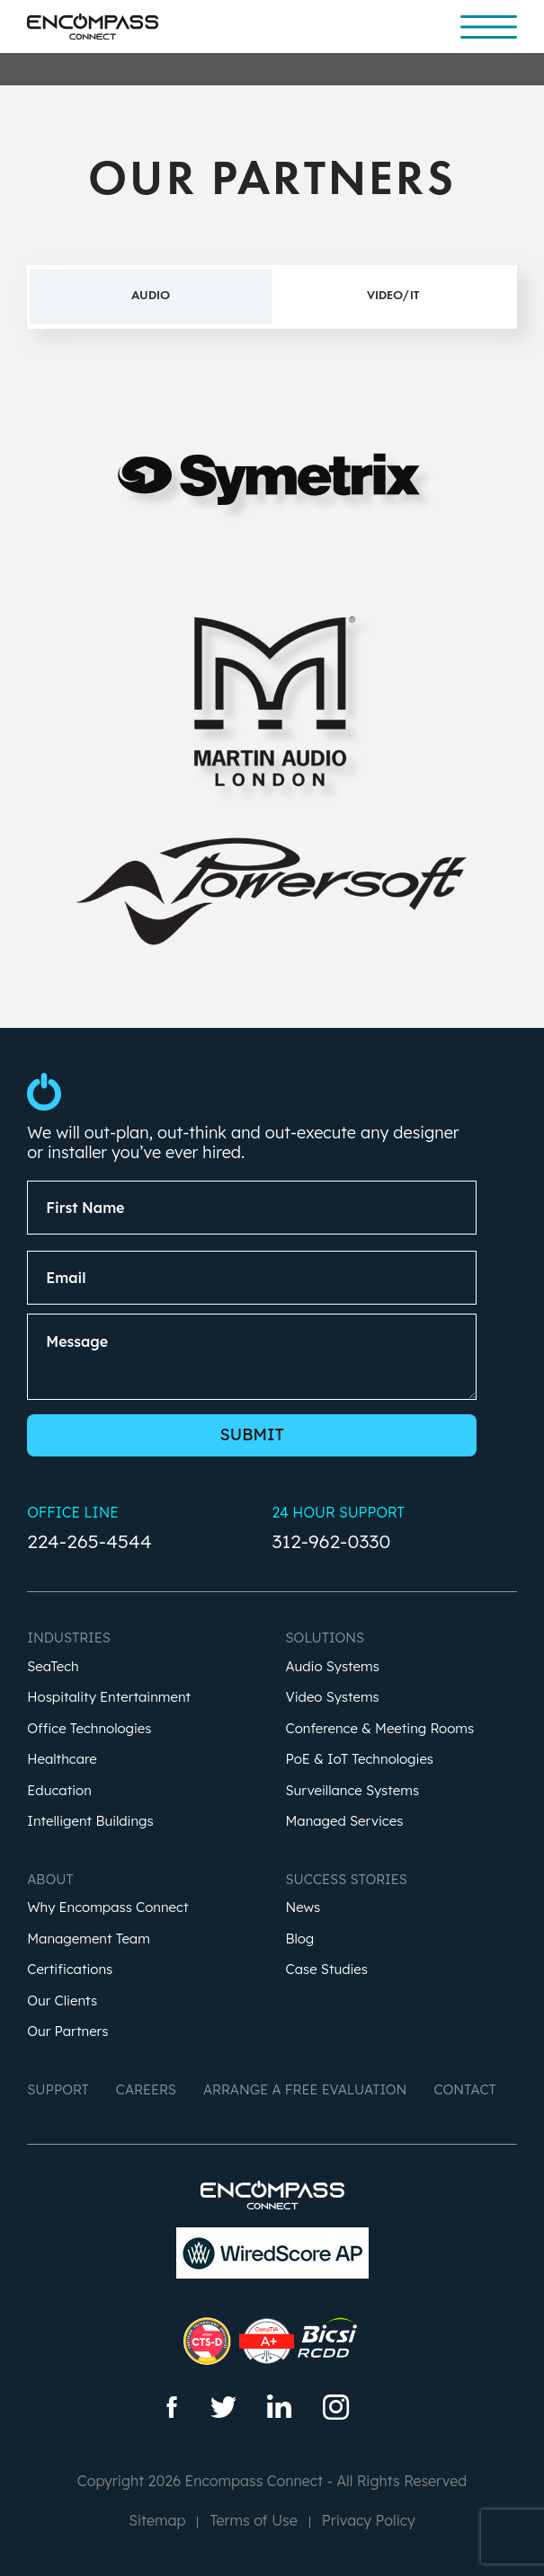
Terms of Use (253, 2520)
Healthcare (61, 1759)
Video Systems (332, 1697)
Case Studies (327, 1970)
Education (59, 1791)
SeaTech (53, 1667)
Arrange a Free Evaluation (305, 2089)
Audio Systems (332, 1667)
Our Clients (62, 2001)
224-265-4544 (89, 1541)
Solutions (325, 1637)
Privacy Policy (368, 2520)
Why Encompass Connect (107, 1908)
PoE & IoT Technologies (360, 1759)
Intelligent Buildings (90, 1821)
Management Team (88, 1939)
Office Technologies (89, 1729)
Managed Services (345, 1821)
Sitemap (157, 2520)
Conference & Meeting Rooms (380, 1729)
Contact (464, 2089)
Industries (69, 1637)
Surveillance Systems (353, 1791)
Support (58, 2089)
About (50, 1879)
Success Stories (346, 1879)
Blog (300, 1939)
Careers (146, 2089)
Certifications (69, 1970)
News (303, 1908)
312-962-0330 (331, 1541)
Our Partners (67, 2032)
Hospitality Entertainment (109, 1697)
